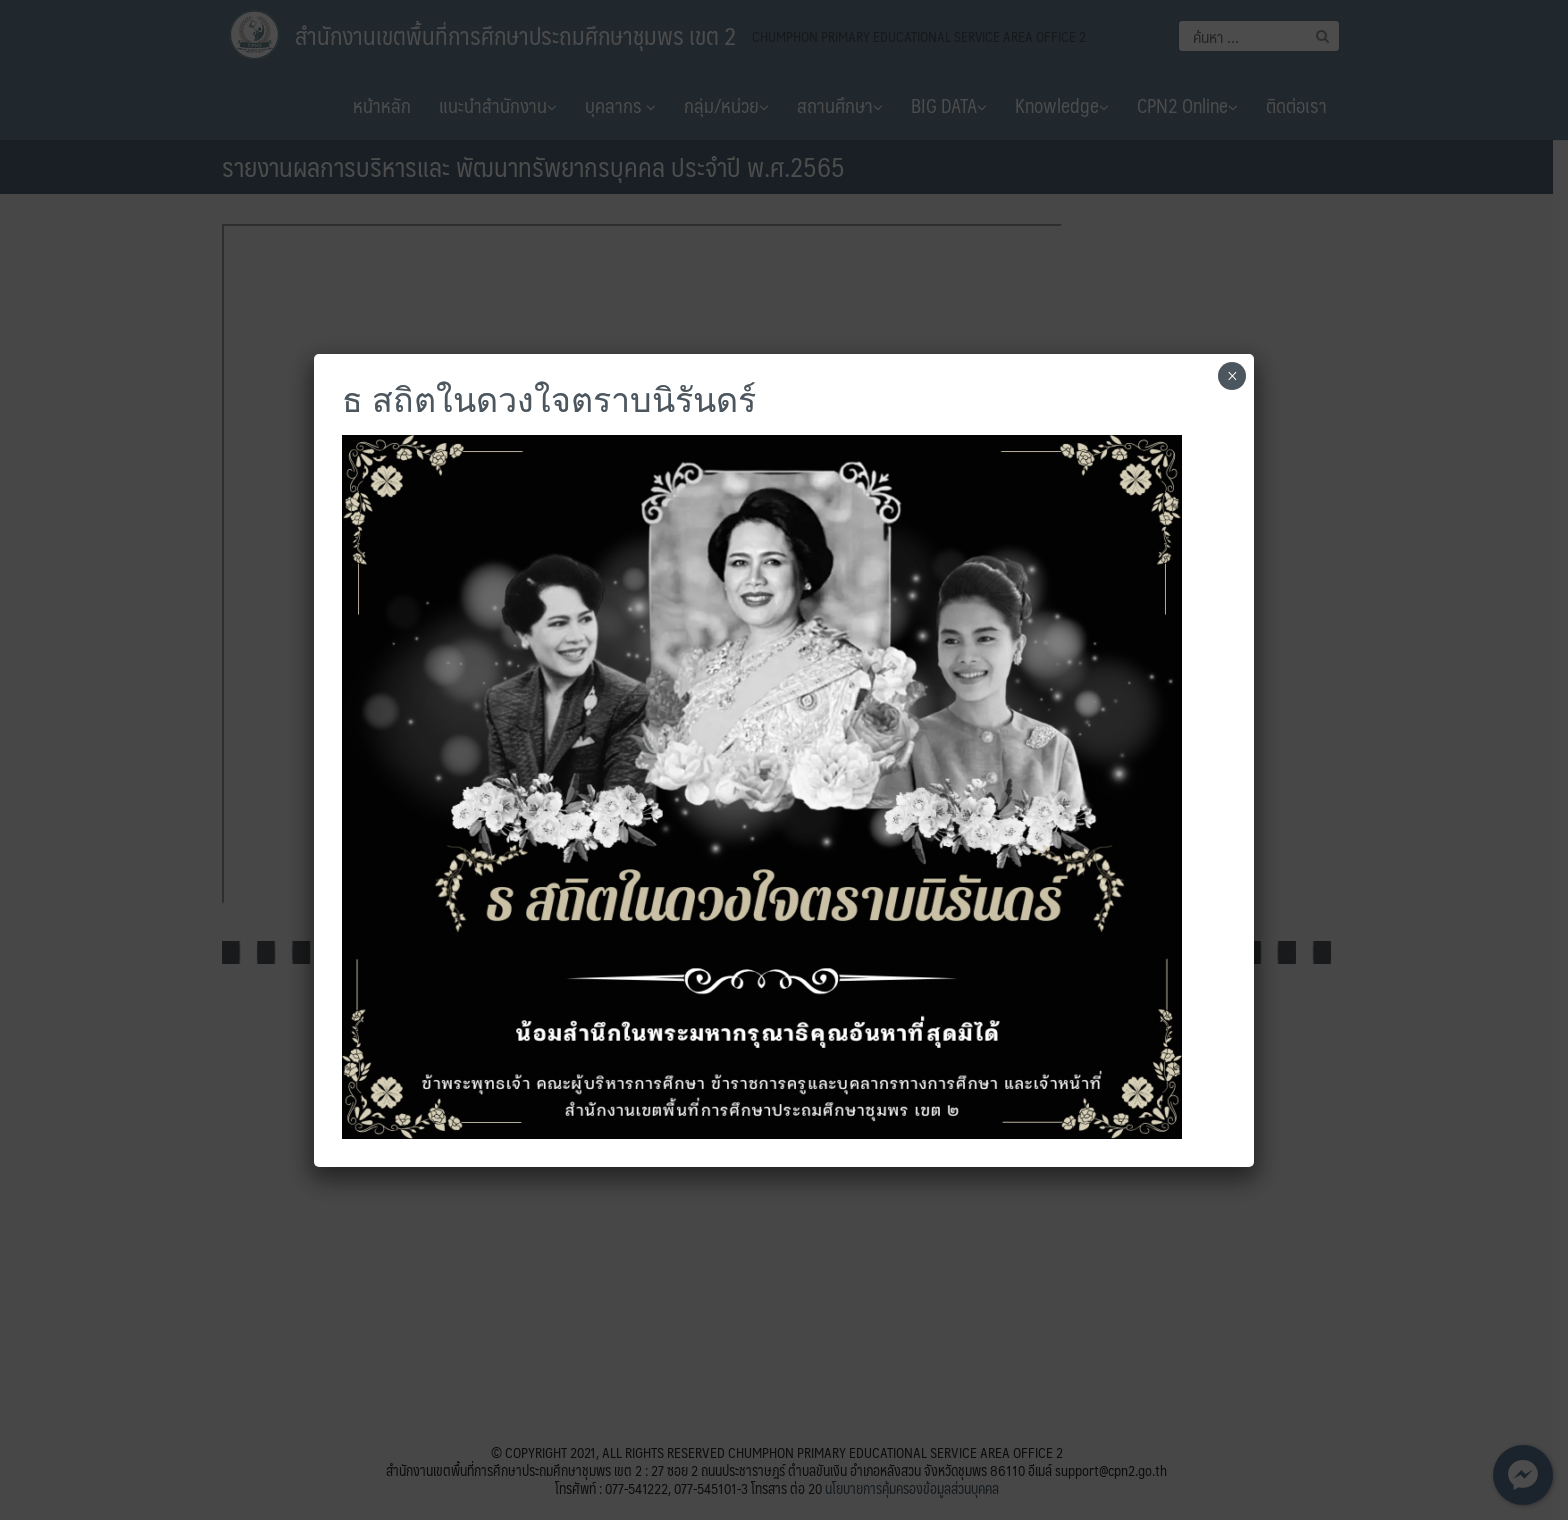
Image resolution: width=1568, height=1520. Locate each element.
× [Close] (1232, 376)
